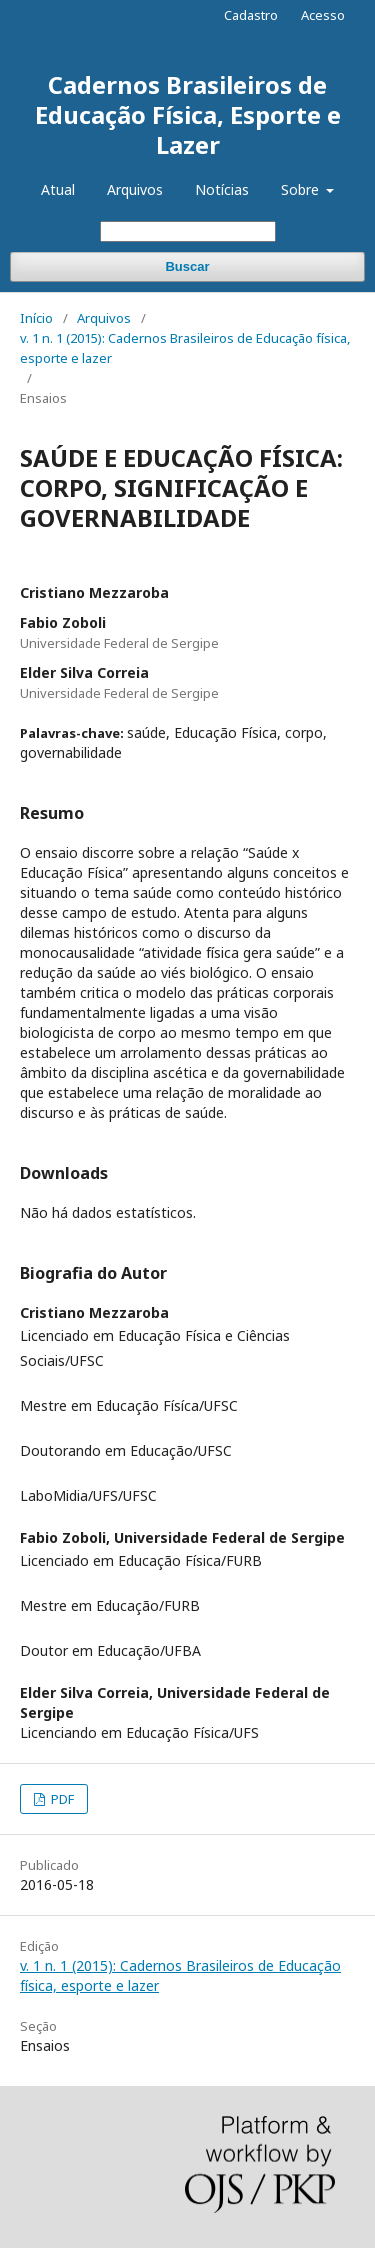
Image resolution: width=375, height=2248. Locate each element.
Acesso (323, 15)
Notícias (222, 189)
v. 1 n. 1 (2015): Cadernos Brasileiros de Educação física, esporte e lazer (185, 348)
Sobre (302, 189)
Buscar (187, 266)
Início (36, 318)
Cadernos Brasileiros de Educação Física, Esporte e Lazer (188, 114)
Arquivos (135, 189)
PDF (61, 1799)
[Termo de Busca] (188, 231)
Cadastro (251, 15)
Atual (58, 189)
